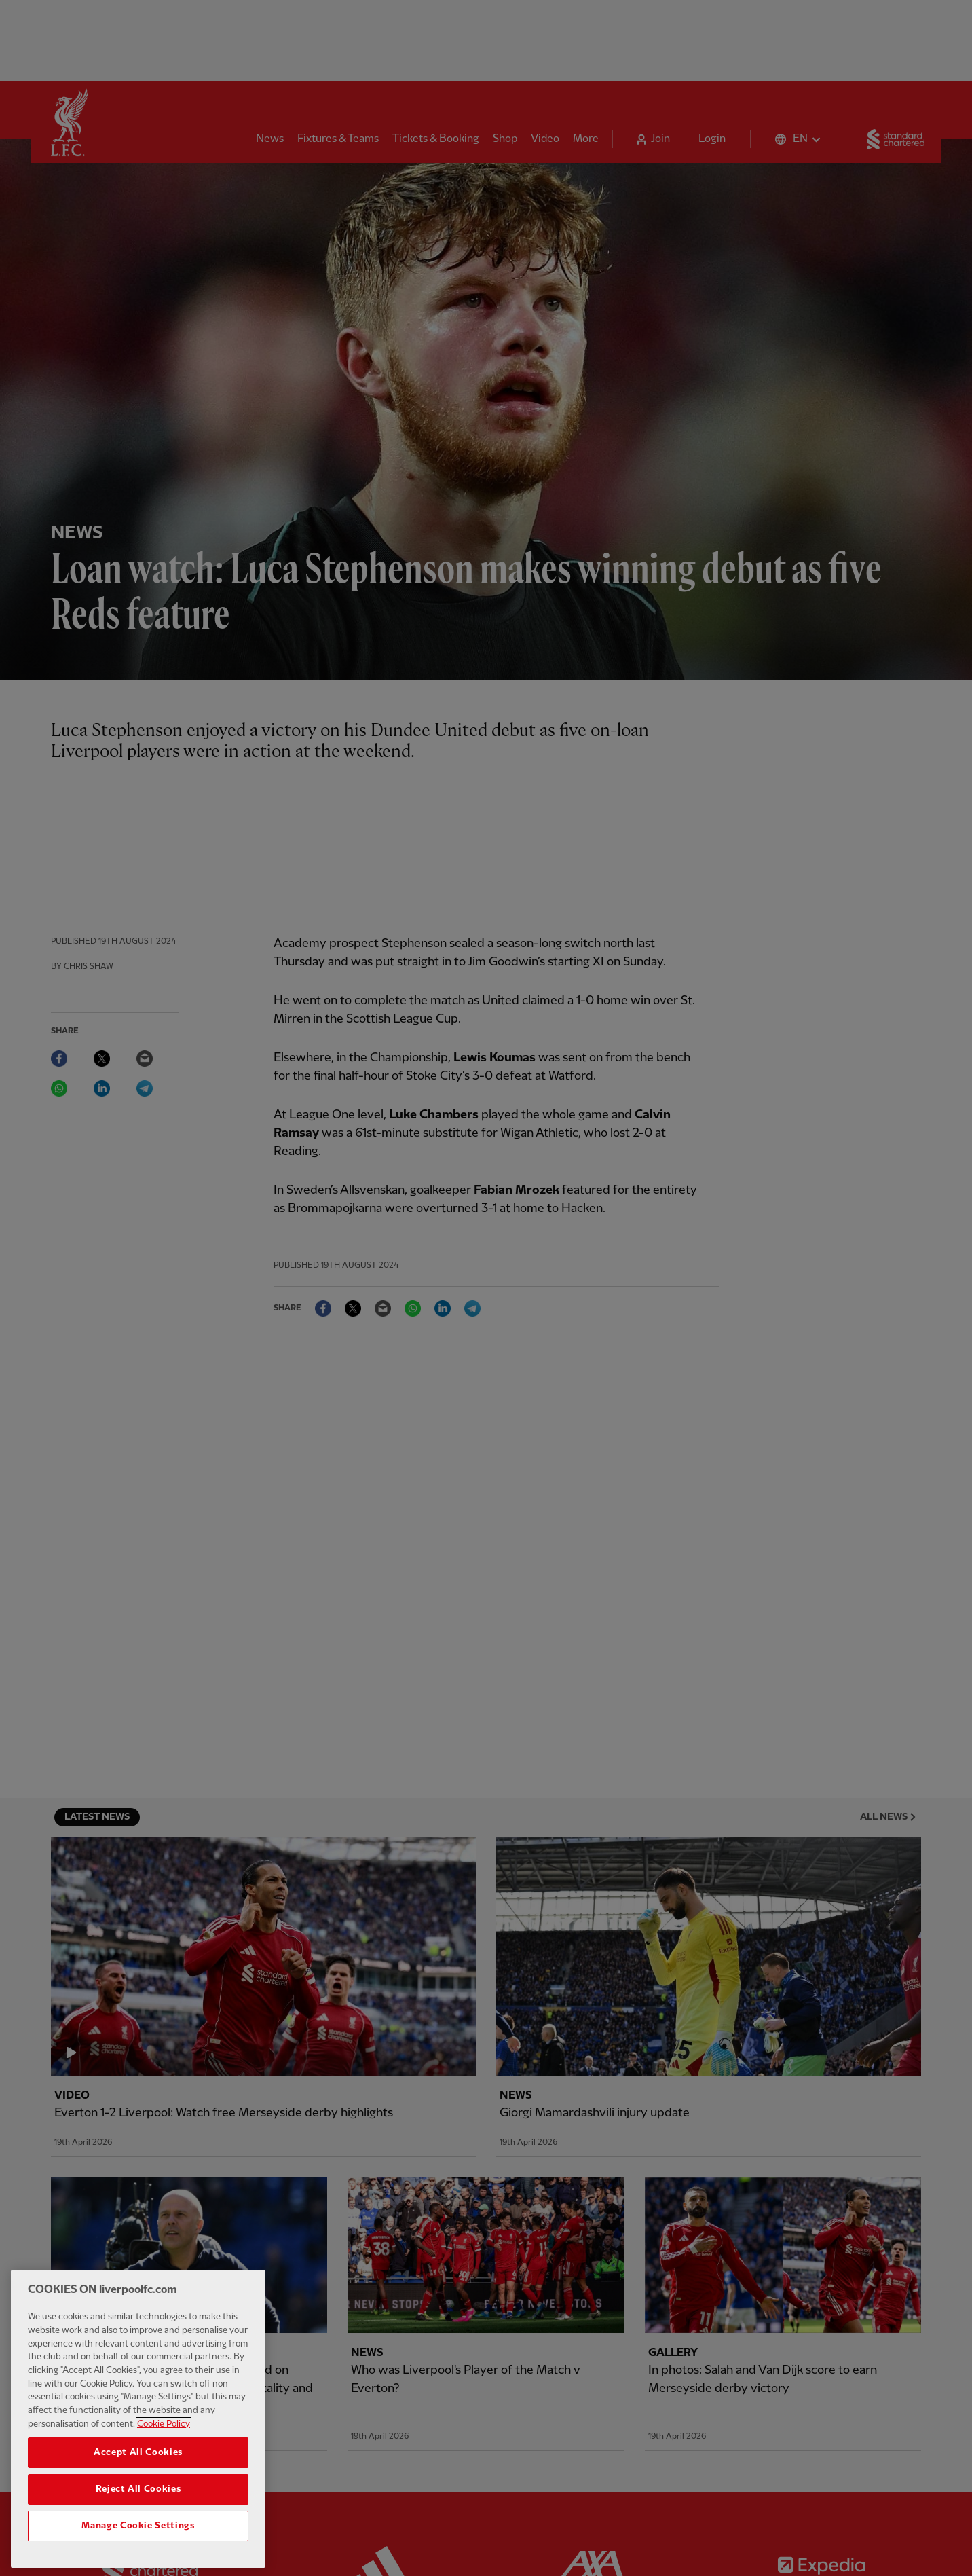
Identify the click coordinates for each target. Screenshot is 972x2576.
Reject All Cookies (138, 2509)
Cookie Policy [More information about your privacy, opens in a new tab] (163, 2443)
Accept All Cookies (138, 2472)
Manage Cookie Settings (137, 2545)
